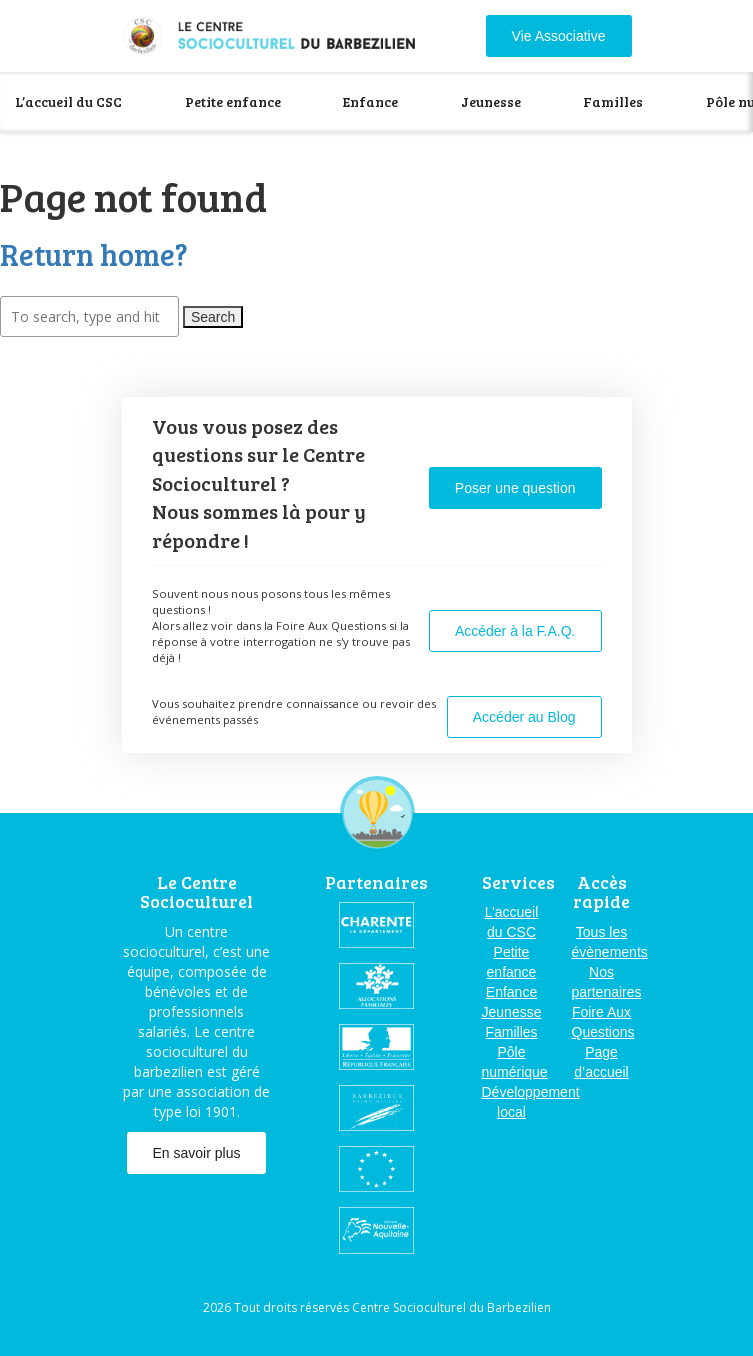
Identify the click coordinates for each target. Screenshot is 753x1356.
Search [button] (213, 317)
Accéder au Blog (524, 717)
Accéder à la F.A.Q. (515, 631)
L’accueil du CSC (68, 101)
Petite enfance (233, 101)
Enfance (370, 101)
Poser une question (515, 488)
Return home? (94, 254)
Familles (613, 101)
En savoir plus (197, 1153)
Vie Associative (559, 36)
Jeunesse (491, 101)
